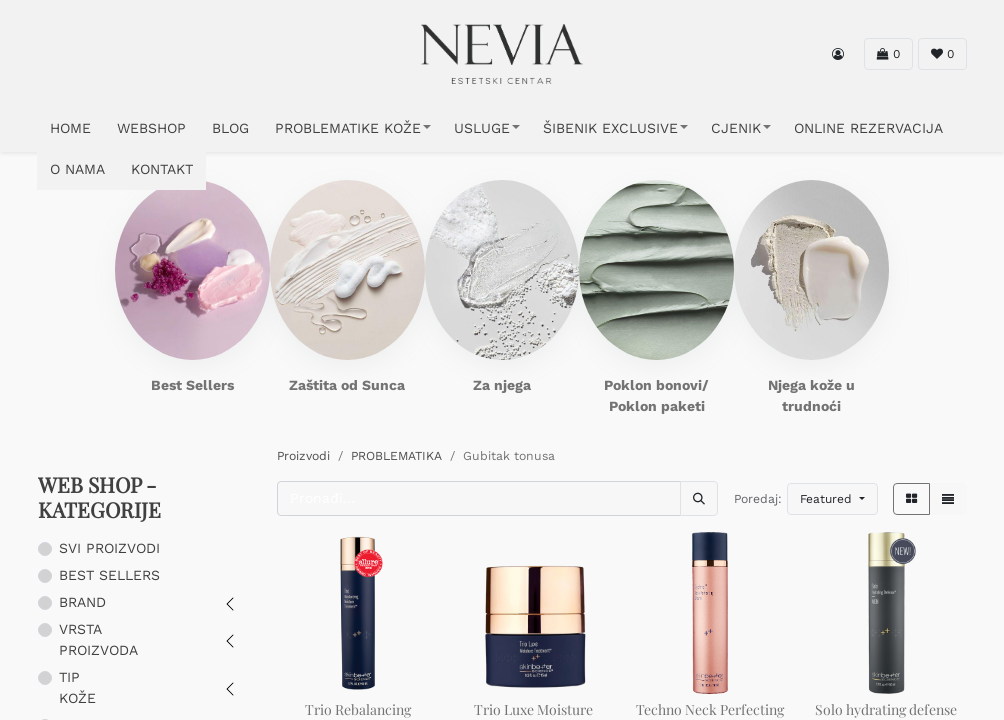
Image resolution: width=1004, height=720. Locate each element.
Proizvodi (303, 456)
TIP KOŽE (77, 687)
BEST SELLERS (109, 575)
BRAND (82, 602)
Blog (230, 128)
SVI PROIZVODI (109, 548)
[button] (832, 499)
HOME (70, 128)
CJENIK (736, 128)
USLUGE (482, 128)
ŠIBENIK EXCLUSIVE (610, 128)
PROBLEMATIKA (396, 456)
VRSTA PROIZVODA (98, 639)
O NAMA (77, 169)
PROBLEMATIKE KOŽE (348, 128)
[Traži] (699, 498)
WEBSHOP (151, 128)
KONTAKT (162, 169)
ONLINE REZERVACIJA (868, 128)
